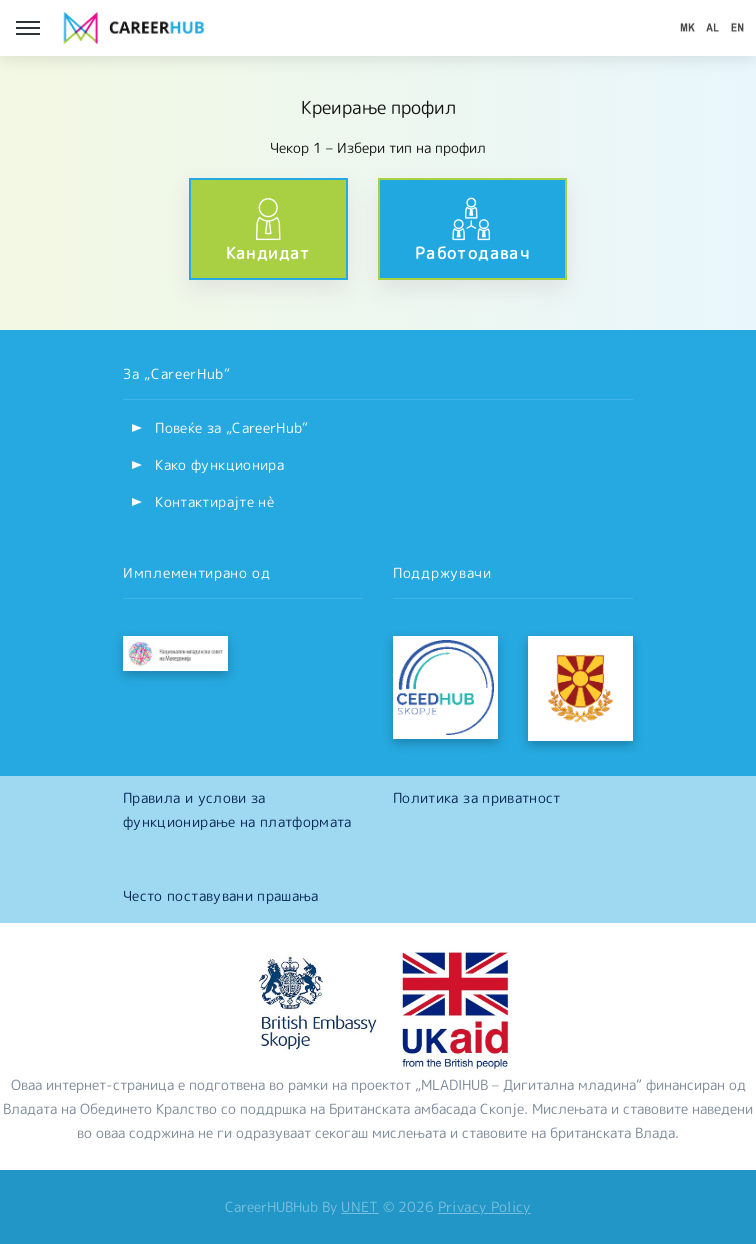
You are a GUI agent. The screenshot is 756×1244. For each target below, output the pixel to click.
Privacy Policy (484, 1206)
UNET (359, 1206)
